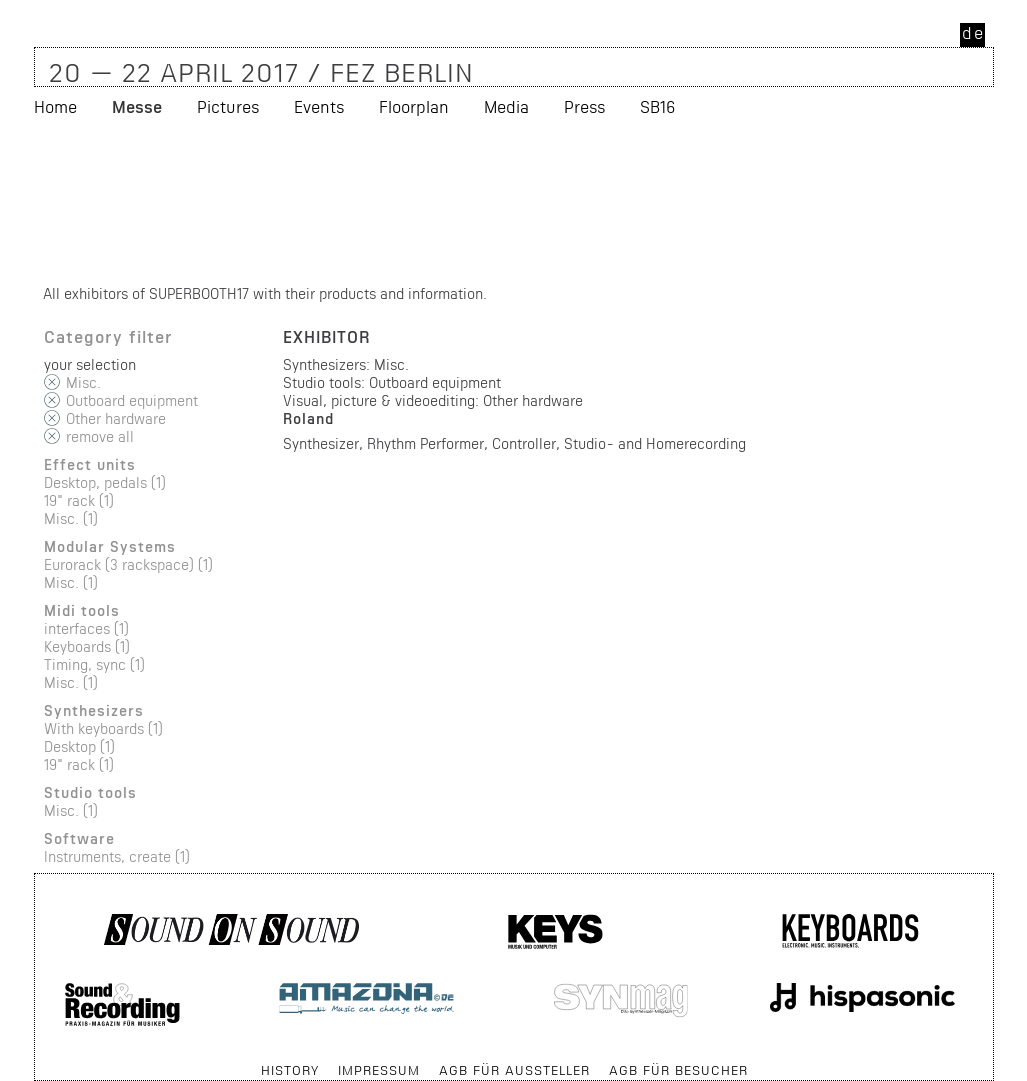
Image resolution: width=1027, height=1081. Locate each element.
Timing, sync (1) (94, 664)
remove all (100, 436)
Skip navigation (35, 1060)
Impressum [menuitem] (379, 1070)
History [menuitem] (290, 1070)
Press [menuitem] (584, 106)
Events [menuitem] (319, 106)
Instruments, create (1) (117, 856)
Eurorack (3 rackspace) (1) (128, 564)
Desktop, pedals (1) (105, 482)
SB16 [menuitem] (657, 106)
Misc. (83, 382)
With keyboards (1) (103, 728)
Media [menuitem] (506, 106)
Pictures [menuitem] (228, 106)
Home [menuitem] (55, 106)
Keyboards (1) (87, 646)
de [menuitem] (973, 32)
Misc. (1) (71, 518)
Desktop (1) (79, 746)
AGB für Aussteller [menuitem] (514, 1070)
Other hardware (116, 418)
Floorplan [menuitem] (414, 106)
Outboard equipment (132, 400)
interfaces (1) (86, 628)
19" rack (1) (79, 500)
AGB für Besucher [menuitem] (678, 1070)
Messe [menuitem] (137, 106)
